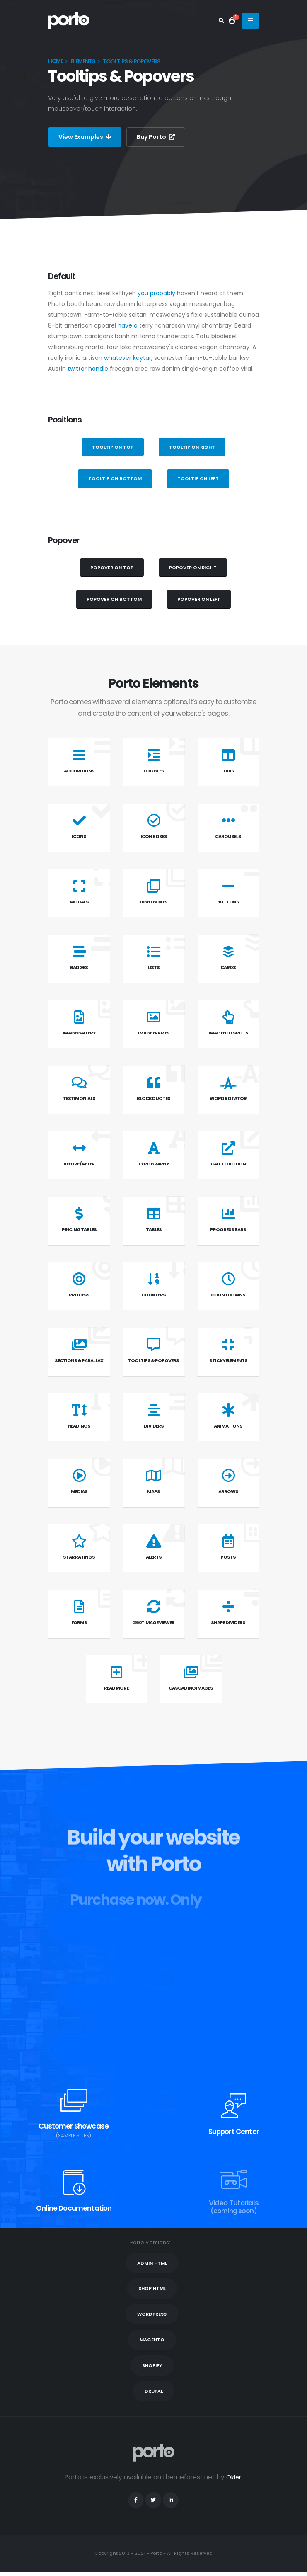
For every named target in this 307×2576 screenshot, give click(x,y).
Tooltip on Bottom (115, 478)
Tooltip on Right (192, 447)
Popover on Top (111, 567)
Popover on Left (198, 599)
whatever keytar (127, 358)
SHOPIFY (152, 2365)
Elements (82, 62)
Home (55, 61)
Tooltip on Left (198, 478)
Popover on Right (193, 567)
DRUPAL (154, 2391)
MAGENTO (152, 2339)
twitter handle (88, 368)
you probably (156, 293)
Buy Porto (156, 137)
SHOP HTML (152, 2288)
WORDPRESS (152, 2314)
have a (128, 325)
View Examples (84, 137)
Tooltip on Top (112, 447)
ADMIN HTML (152, 2263)
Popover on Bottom (114, 599)
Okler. (234, 2477)
